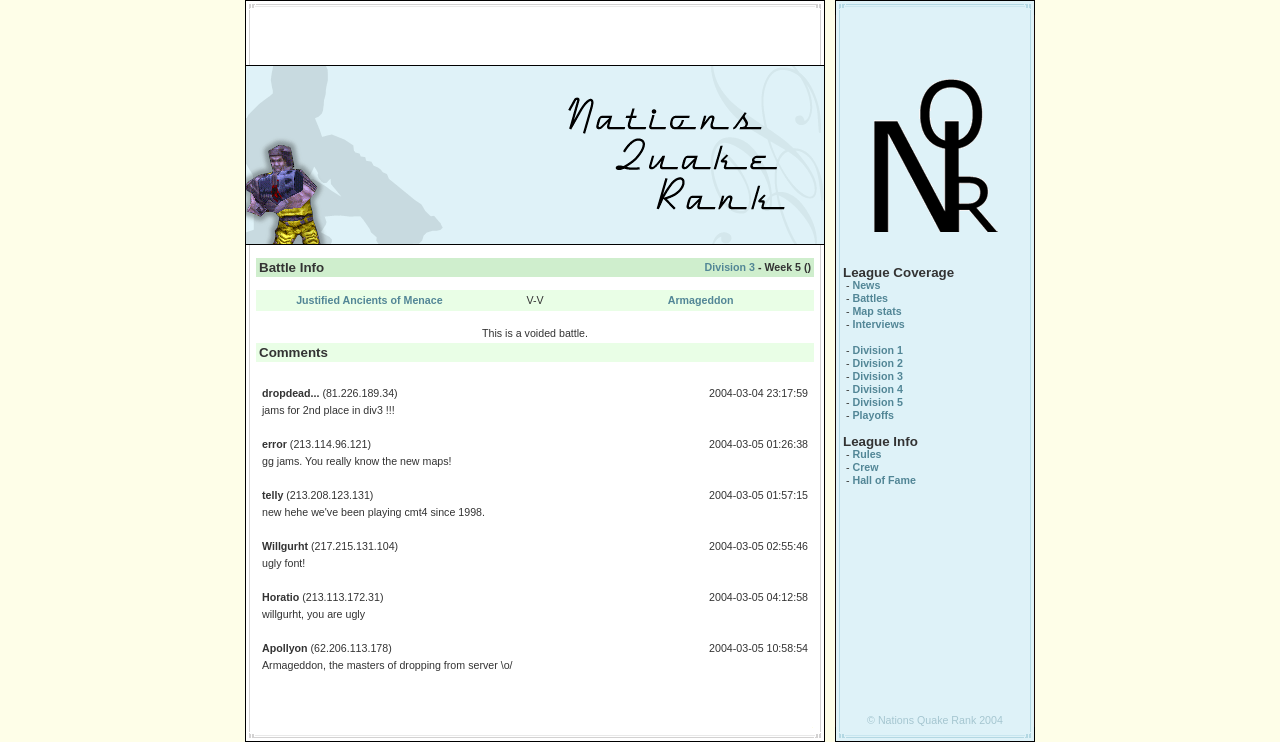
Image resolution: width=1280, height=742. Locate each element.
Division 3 (730, 267)
